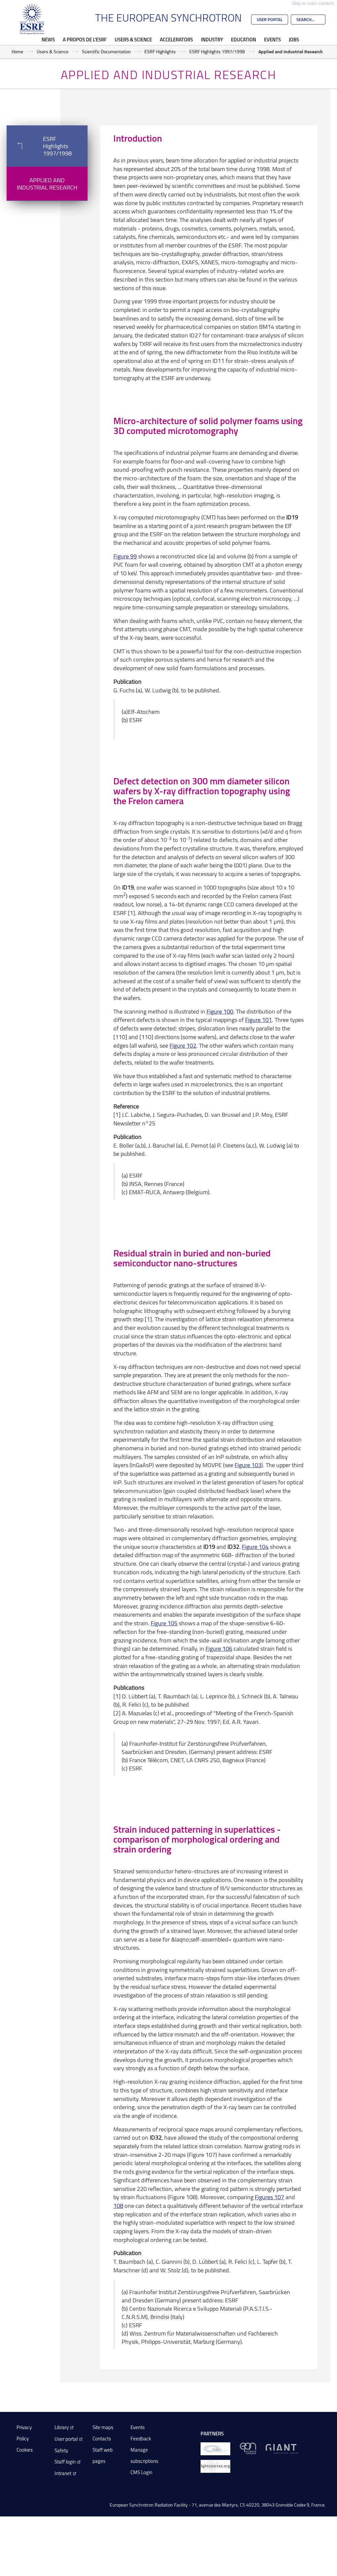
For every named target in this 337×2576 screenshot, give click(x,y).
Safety (61, 2450)
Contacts (102, 2438)
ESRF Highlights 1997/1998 (217, 51)
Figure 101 (258, 1020)
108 (118, 2205)
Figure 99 (125, 556)
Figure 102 (182, 1045)
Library (62, 2427)
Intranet (63, 2473)
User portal (66, 2438)
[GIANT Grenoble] (282, 2448)
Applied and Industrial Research (47, 183)
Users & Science (133, 39)
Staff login (65, 2461)
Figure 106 (219, 1648)
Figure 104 (255, 1546)
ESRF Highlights (160, 51)
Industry (212, 39)
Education (243, 39)
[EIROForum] (215, 2448)
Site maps (103, 2427)
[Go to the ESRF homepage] (32, 19)
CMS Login (141, 2472)
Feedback (141, 2438)
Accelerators (176, 39)
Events (272, 39)
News (48, 39)
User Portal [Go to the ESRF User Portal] (269, 19)
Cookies (25, 2449)
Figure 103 (248, 1465)
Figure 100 (219, 1011)
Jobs (294, 39)
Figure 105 (164, 1623)
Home (17, 51)
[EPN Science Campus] (248, 2448)
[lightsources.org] (215, 2465)
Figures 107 (269, 2197)
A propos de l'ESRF (85, 39)
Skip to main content (313, 3)
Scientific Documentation (106, 51)
